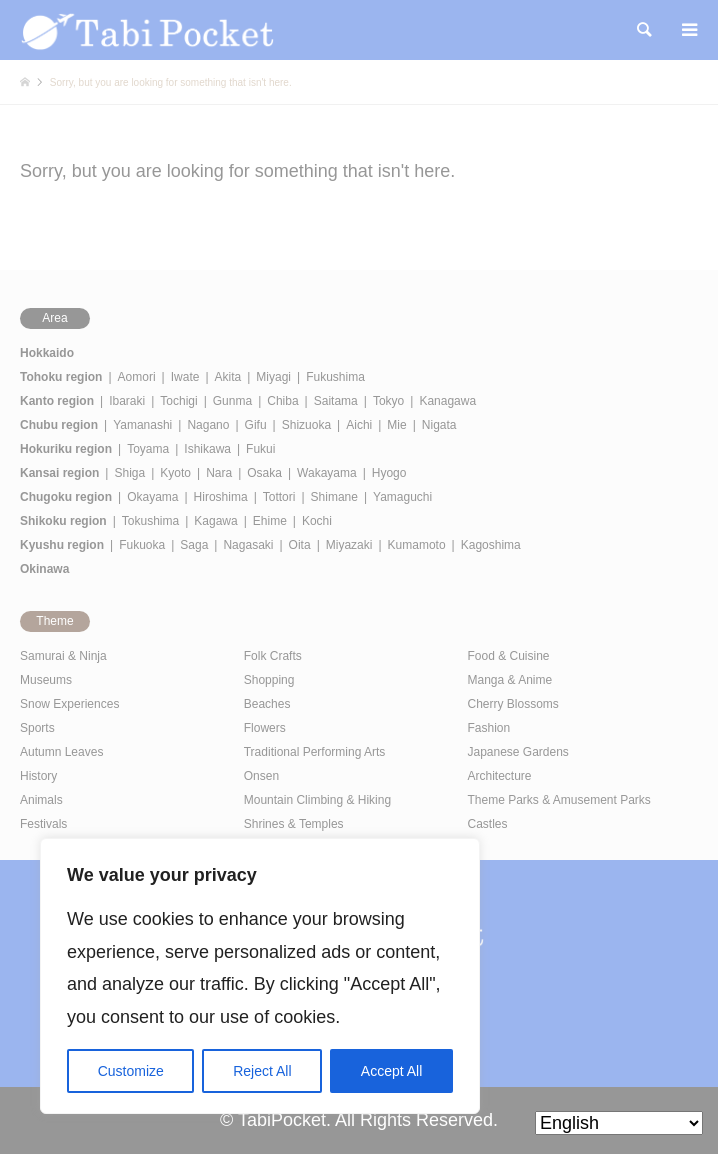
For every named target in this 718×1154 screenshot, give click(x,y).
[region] (260, 976)
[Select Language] (619, 1123)
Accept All (391, 1071)
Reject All (262, 1071)
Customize (131, 1071)
